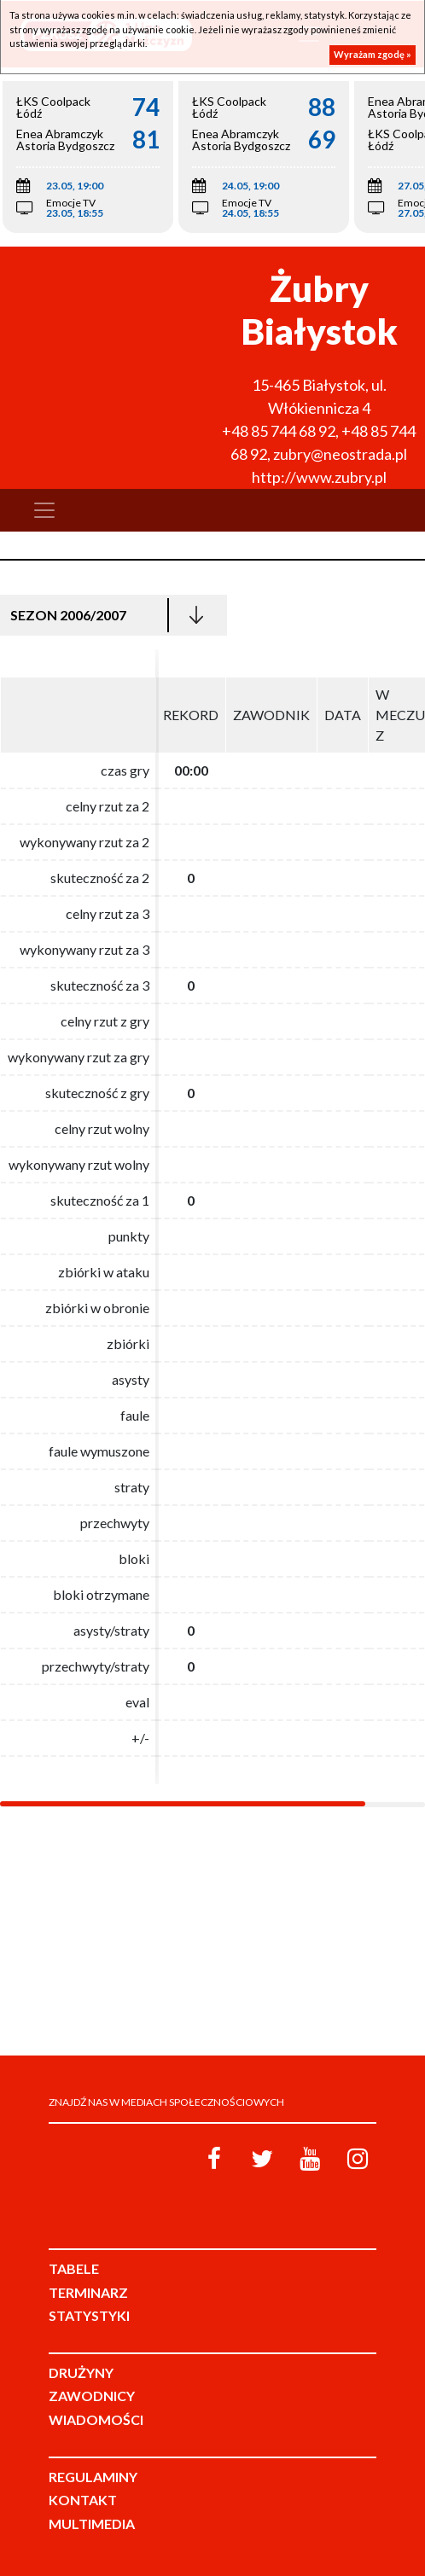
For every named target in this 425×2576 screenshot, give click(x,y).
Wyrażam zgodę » (372, 54)
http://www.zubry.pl (319, 477)
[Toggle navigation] (44, 510)
